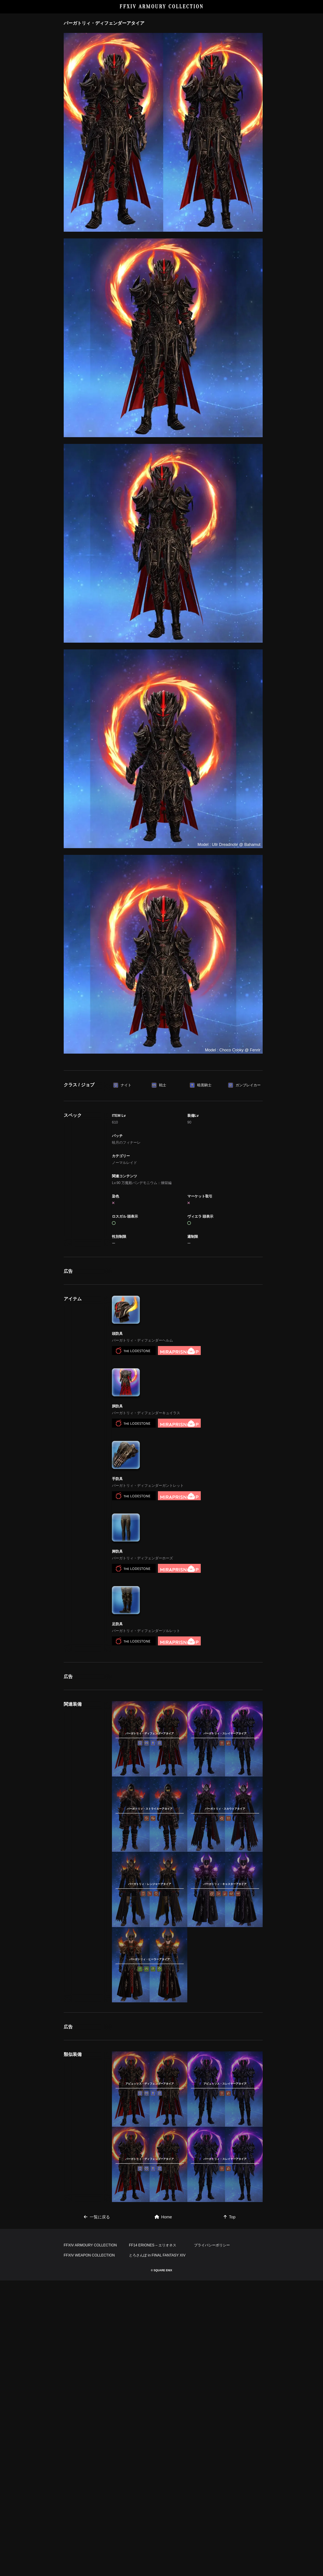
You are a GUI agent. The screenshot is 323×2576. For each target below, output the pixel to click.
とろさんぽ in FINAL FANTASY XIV (157, 2255)
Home (163, 2217)
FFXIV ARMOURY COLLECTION (162, 7)
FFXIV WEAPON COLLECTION (89, 2255)
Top (230, 2217)
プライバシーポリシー (212, 2245)
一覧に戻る (97, 2217)
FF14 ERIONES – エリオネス (153, 2245)
